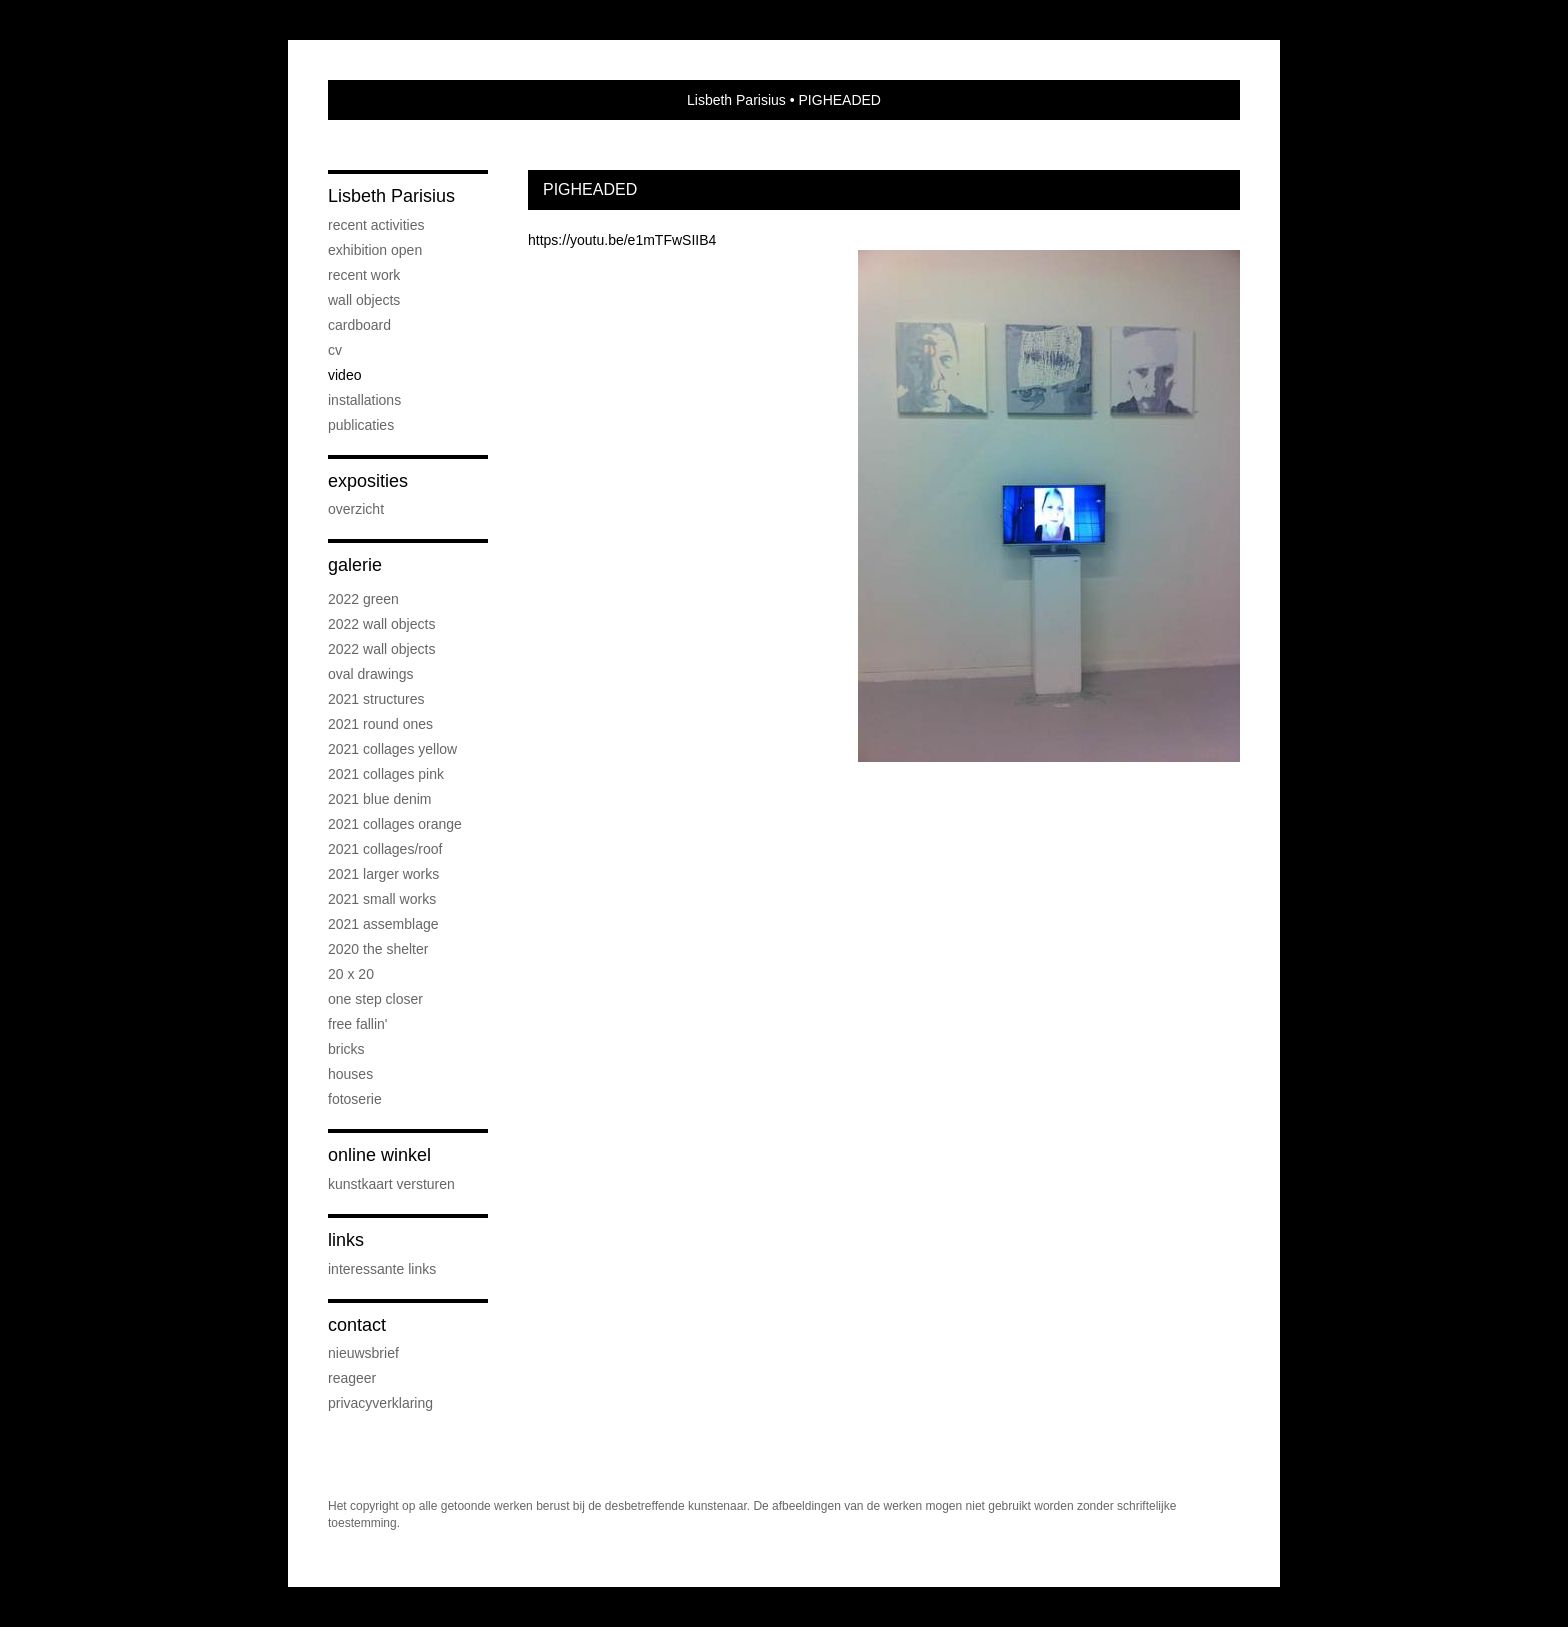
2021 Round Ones (380, 724)
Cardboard (359, 325)
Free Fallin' (357, 1024)
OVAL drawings (371, 674)
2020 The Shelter (378, 949)
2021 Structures (376, 699)
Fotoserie (355, 1099)
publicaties (361, 425)
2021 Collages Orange (395, 824)
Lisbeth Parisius (736, 100)
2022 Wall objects (381, 624)
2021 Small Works (382, 899)
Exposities (368, 481)
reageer (352, 1378)
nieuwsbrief (363, 1353)
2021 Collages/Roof (385, 849)
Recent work (364, 275)
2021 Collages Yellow (392, 749)
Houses (350, 1074)
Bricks (346, 1049)
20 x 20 (351, 974)
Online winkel (379, 1155)
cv (335, 350)
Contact (357, 1325)
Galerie (355, 565)
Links (346, 1240)
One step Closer (375, 999)
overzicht (356, 509)
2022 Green (363, 599)
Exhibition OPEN (375, 250)
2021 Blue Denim (380, 799)
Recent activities (376, 225)
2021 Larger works (383, 874)
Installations (364, 400)
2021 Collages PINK (386, 774)
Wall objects (364, 300)
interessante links (382, 1269)
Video (344, 375)
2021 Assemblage (383, 924)
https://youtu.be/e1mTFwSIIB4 (622, 240)
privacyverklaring (380, 1403)
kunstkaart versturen (391, 1184)
